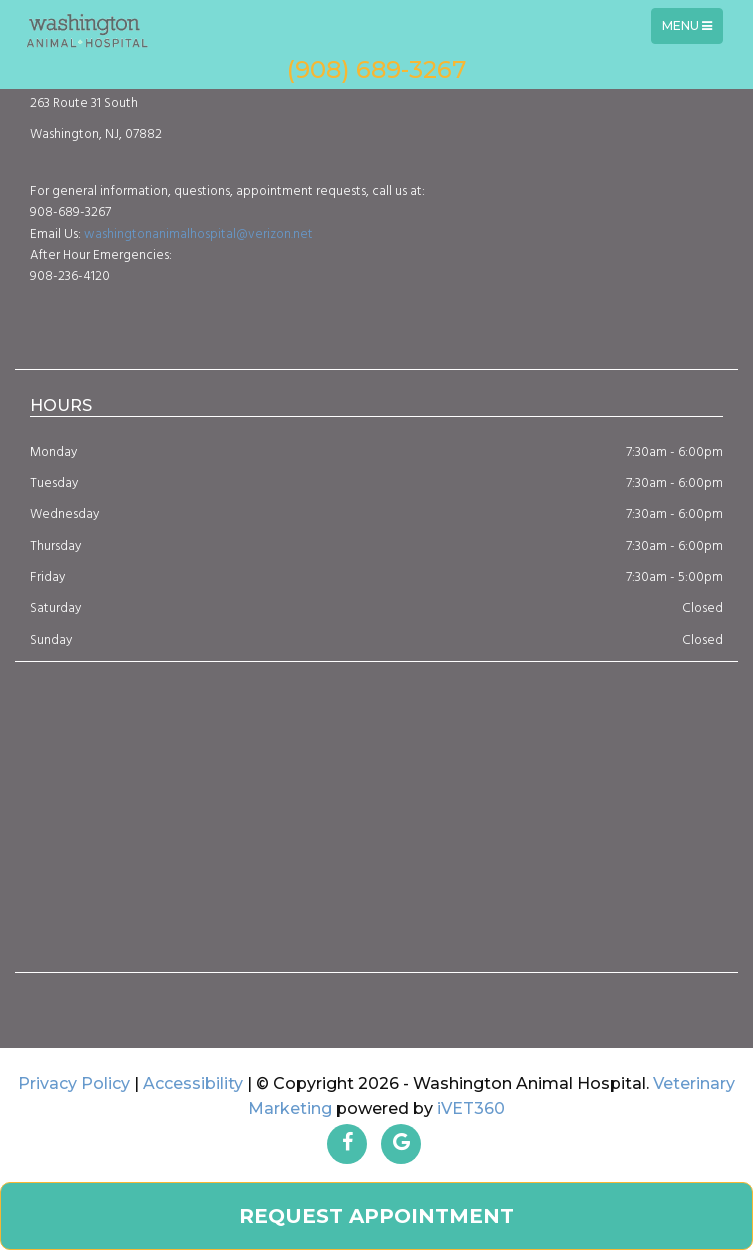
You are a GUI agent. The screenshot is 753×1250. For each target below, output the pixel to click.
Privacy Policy (74, 1083)
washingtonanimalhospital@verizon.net (198, 234)
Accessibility (193, 1083)
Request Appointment (376, 1216)
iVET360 (471, 1108)
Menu (692, 30)
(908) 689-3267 (376, 69)
